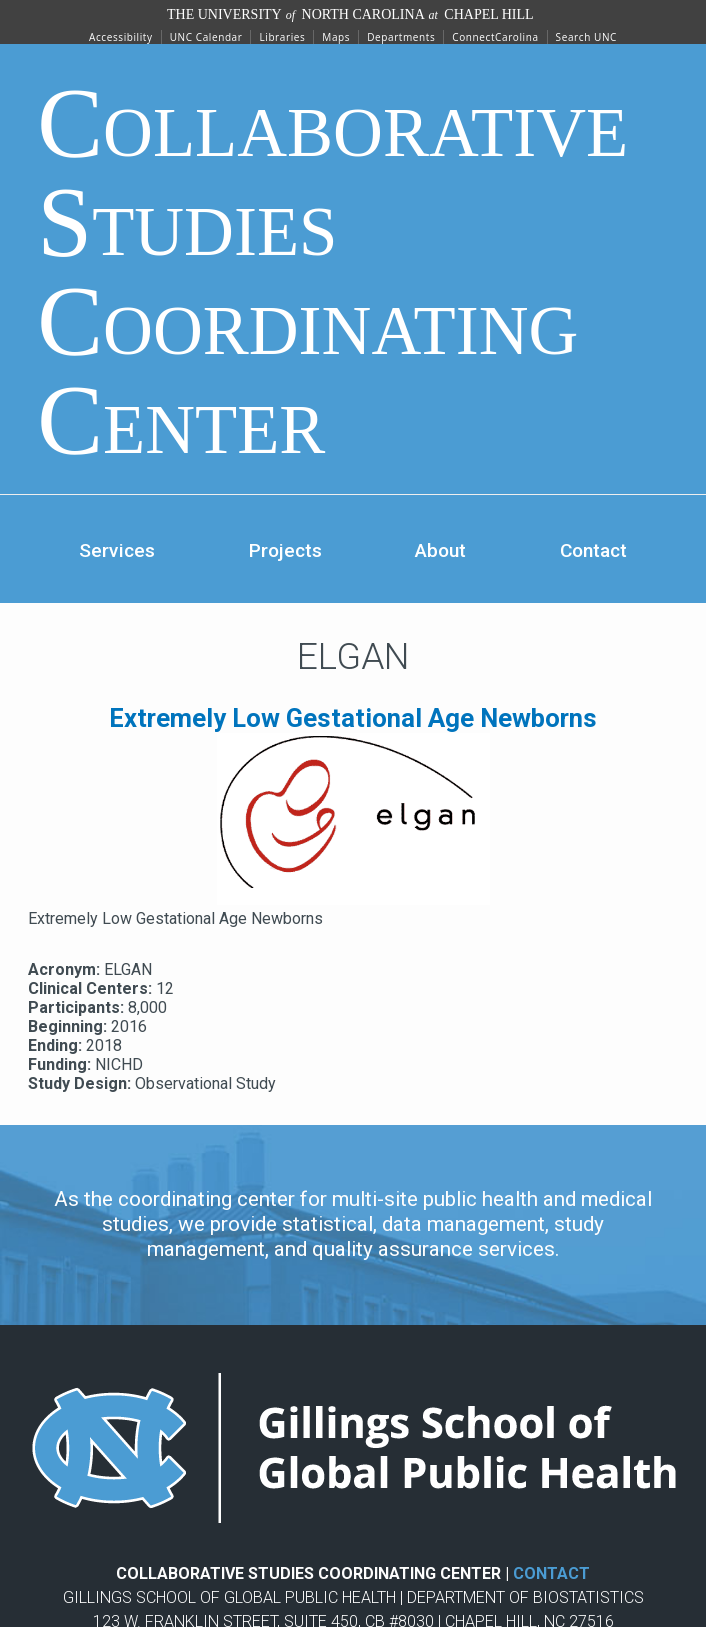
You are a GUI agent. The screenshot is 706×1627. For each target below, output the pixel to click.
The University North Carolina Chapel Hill (350, 14)
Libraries (282, 37)
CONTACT (551, 1573)
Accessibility (121, 37)
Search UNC (586, 37)
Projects (285, 550)
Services (117, 550)
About (440, 550)
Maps (336, 37)
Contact (593, 550)
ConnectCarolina (495, 37)
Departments (401, 37)
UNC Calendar (206, 37)
